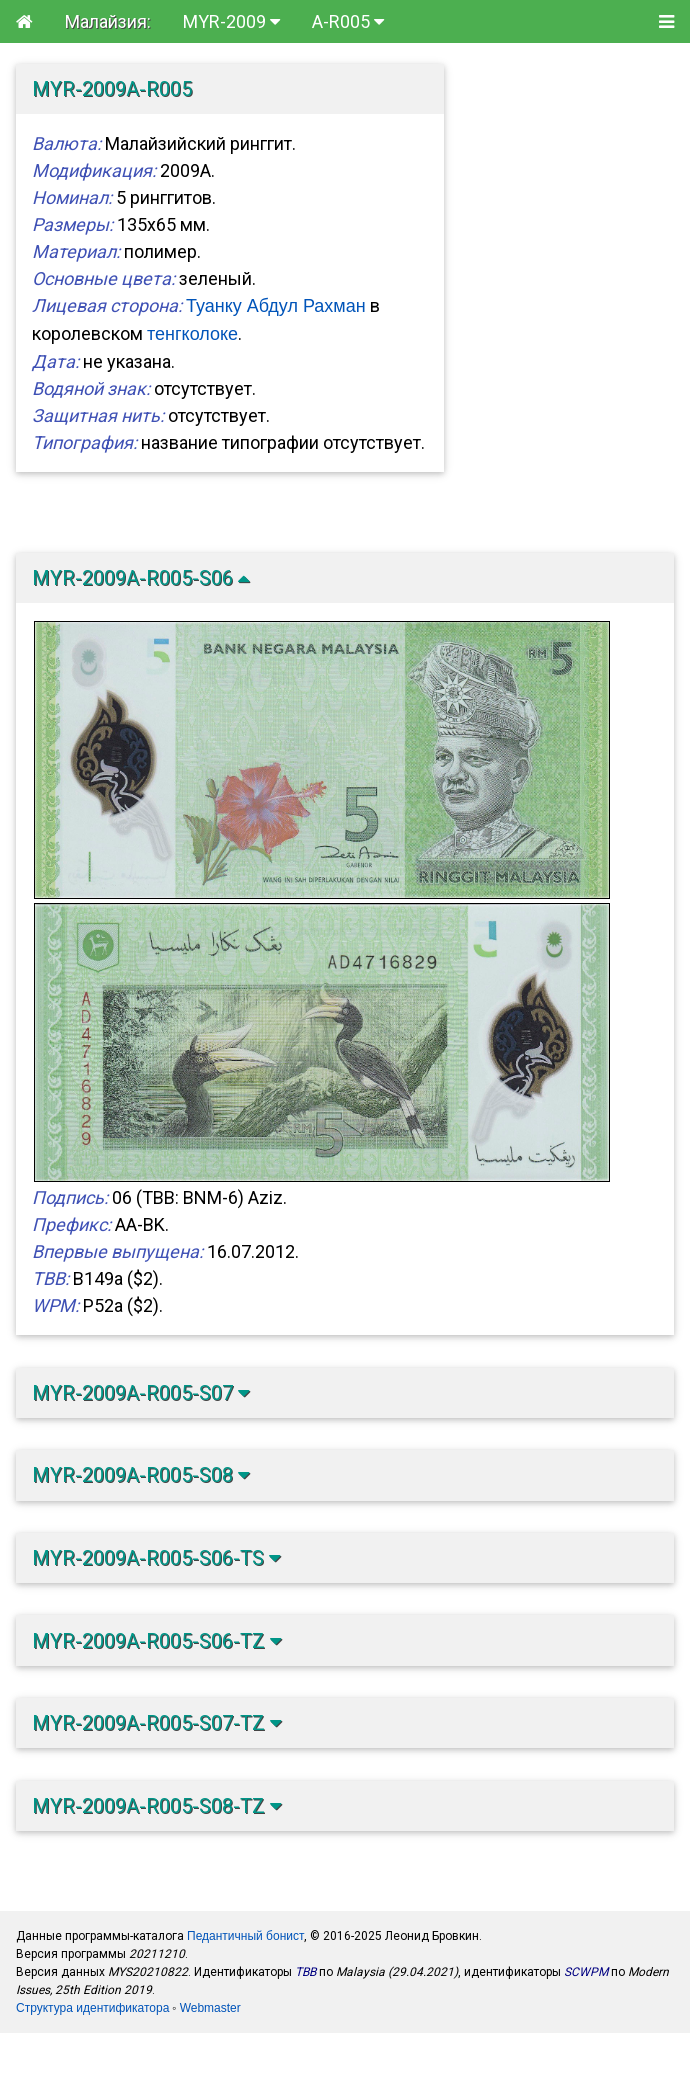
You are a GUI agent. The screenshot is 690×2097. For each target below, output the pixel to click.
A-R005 (348, 21)
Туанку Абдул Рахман (276, 306)
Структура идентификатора (92, 2008)
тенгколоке (192, 334)
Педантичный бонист (245, 1936)
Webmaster (210, 2008)
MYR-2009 (231, 21)
